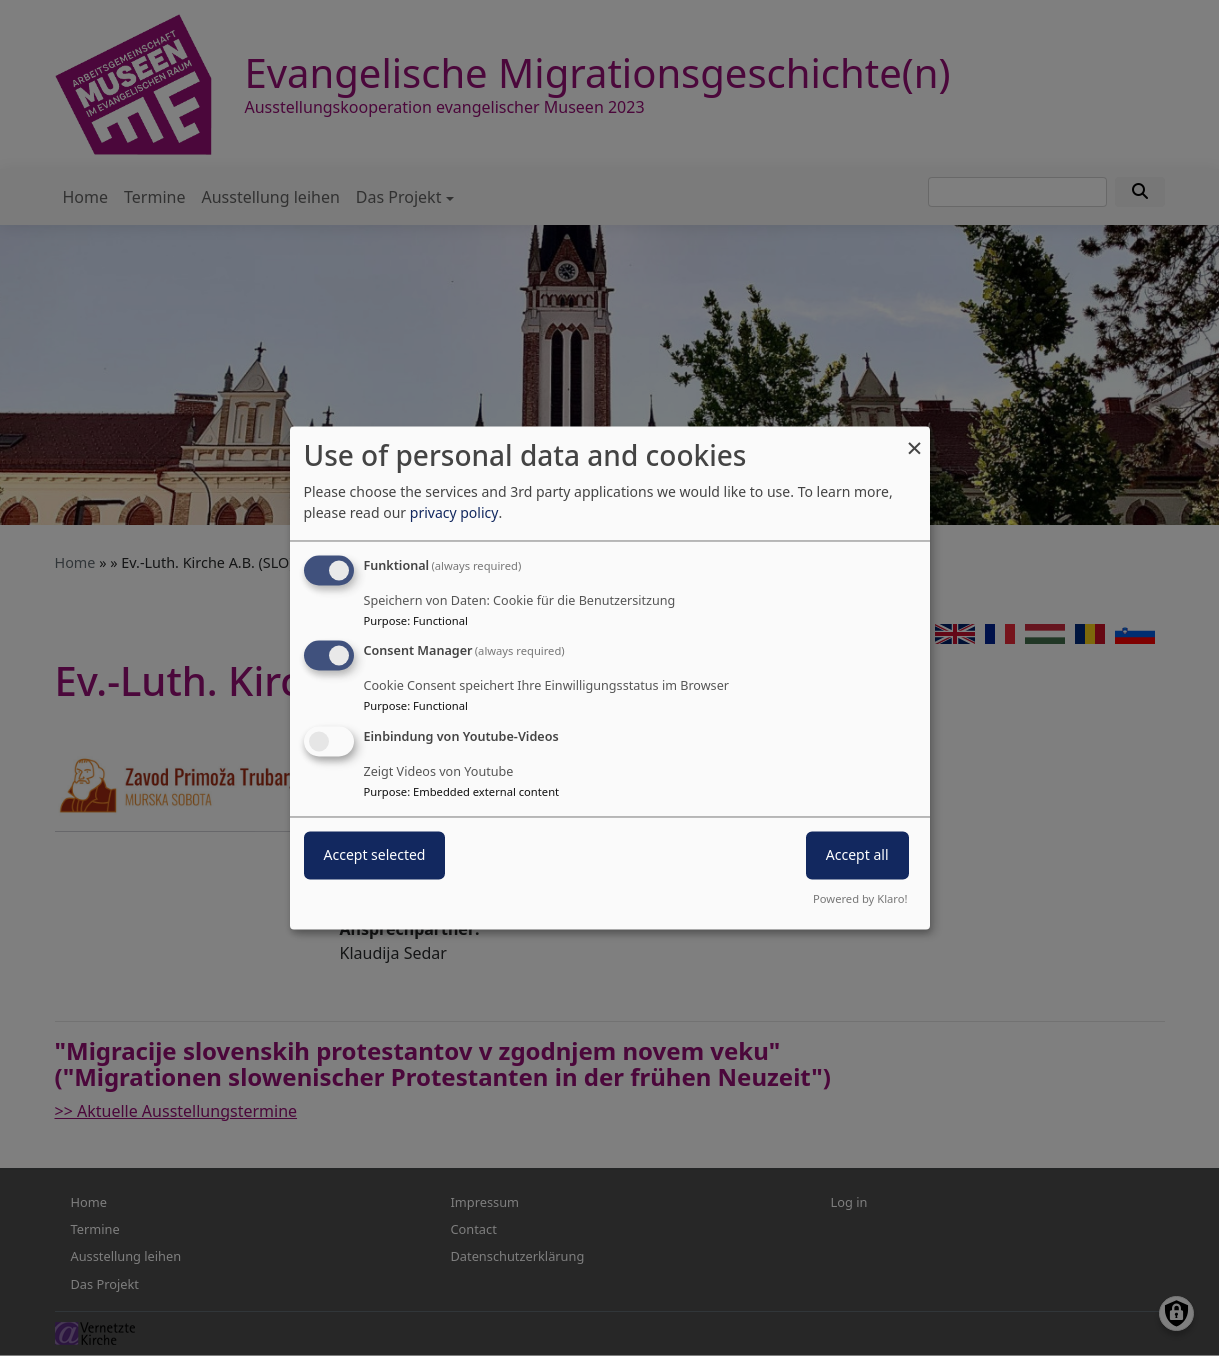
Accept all (857, 855)
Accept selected (375, 855)
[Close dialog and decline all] (915, 438)
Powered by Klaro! (860, 899)
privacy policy (454, 512)
